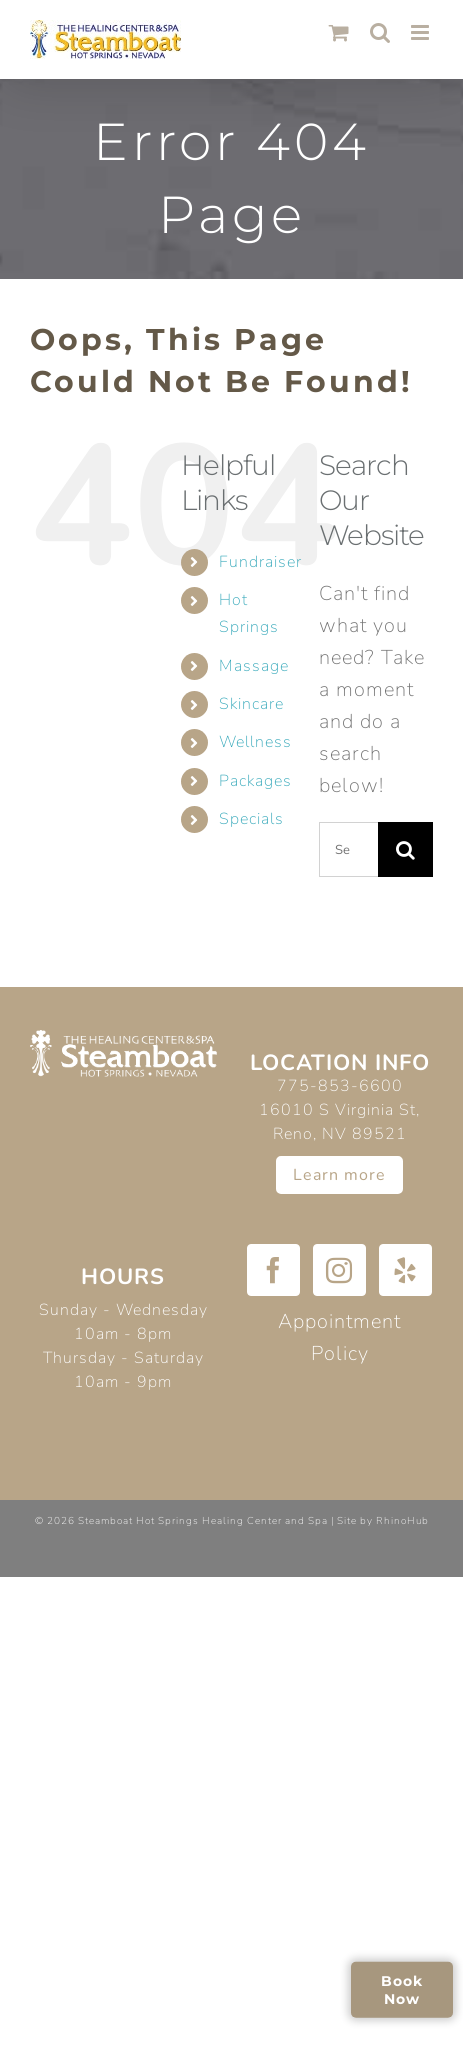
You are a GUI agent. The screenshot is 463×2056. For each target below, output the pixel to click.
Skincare (251, 704)
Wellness (255, 742)
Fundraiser (260, 562)
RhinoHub (402, 1521)
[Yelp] (405, 1270)
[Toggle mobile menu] (422, 32)
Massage (254, 666)
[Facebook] (273, 1270)
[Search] (405, 849)
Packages (255, 781)
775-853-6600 (340, 1086)
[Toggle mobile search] (380, 32)
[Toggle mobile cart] (339, 32)
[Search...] (348, 849)
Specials (251, 819)
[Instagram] (339, 1270)
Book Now (402, 1989)
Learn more (339, 1175)
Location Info (340, 1063)
